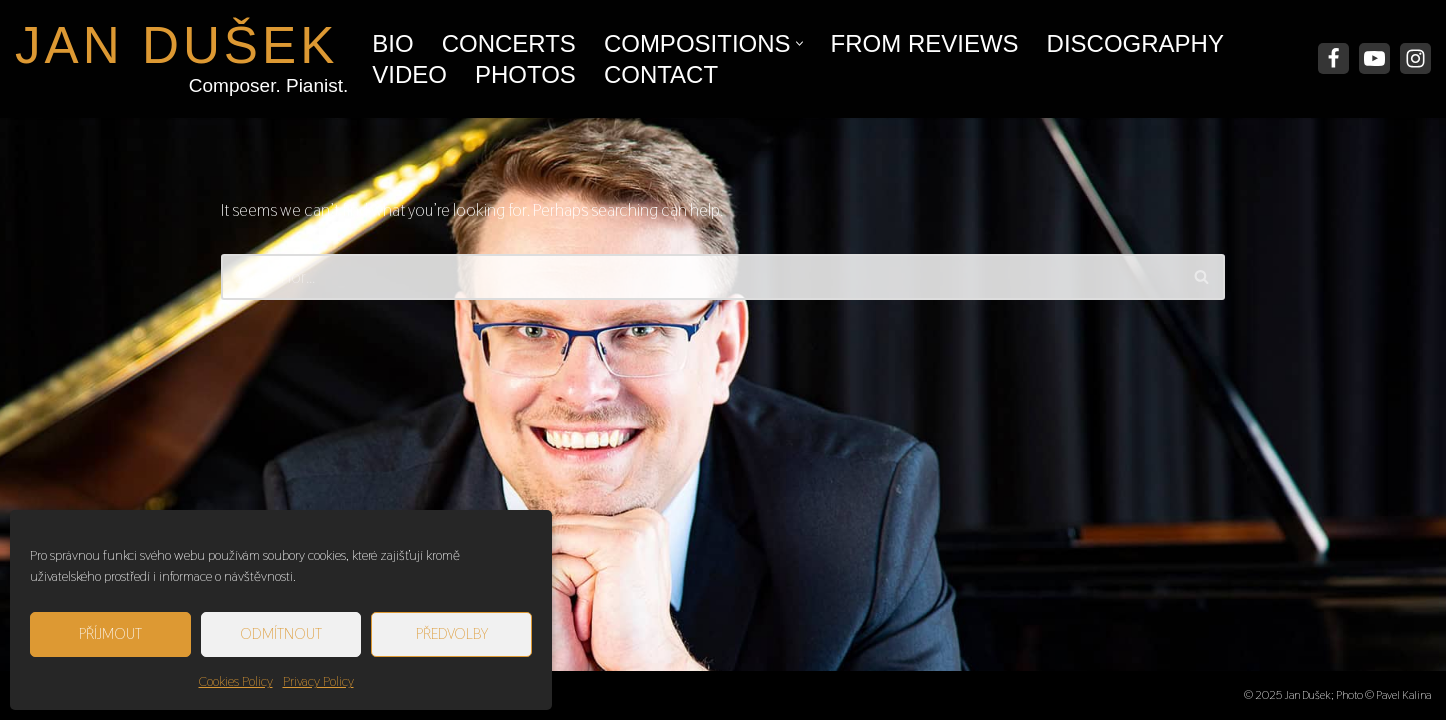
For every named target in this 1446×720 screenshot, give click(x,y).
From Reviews (925, 43)
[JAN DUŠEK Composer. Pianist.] (176, 59)
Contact (661, 74)
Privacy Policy (318, 681)
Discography (1135, 43)
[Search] (700, 277)
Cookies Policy (236, 681)
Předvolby (452, 633)
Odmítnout (281, 633)
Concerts (509, 43)
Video (409, 74)
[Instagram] (1415, 58)
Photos (525, 74)
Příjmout (110, 633)
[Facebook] (1333, 58)
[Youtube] (1374, 58)
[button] (799, 43)
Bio (392, 43)
